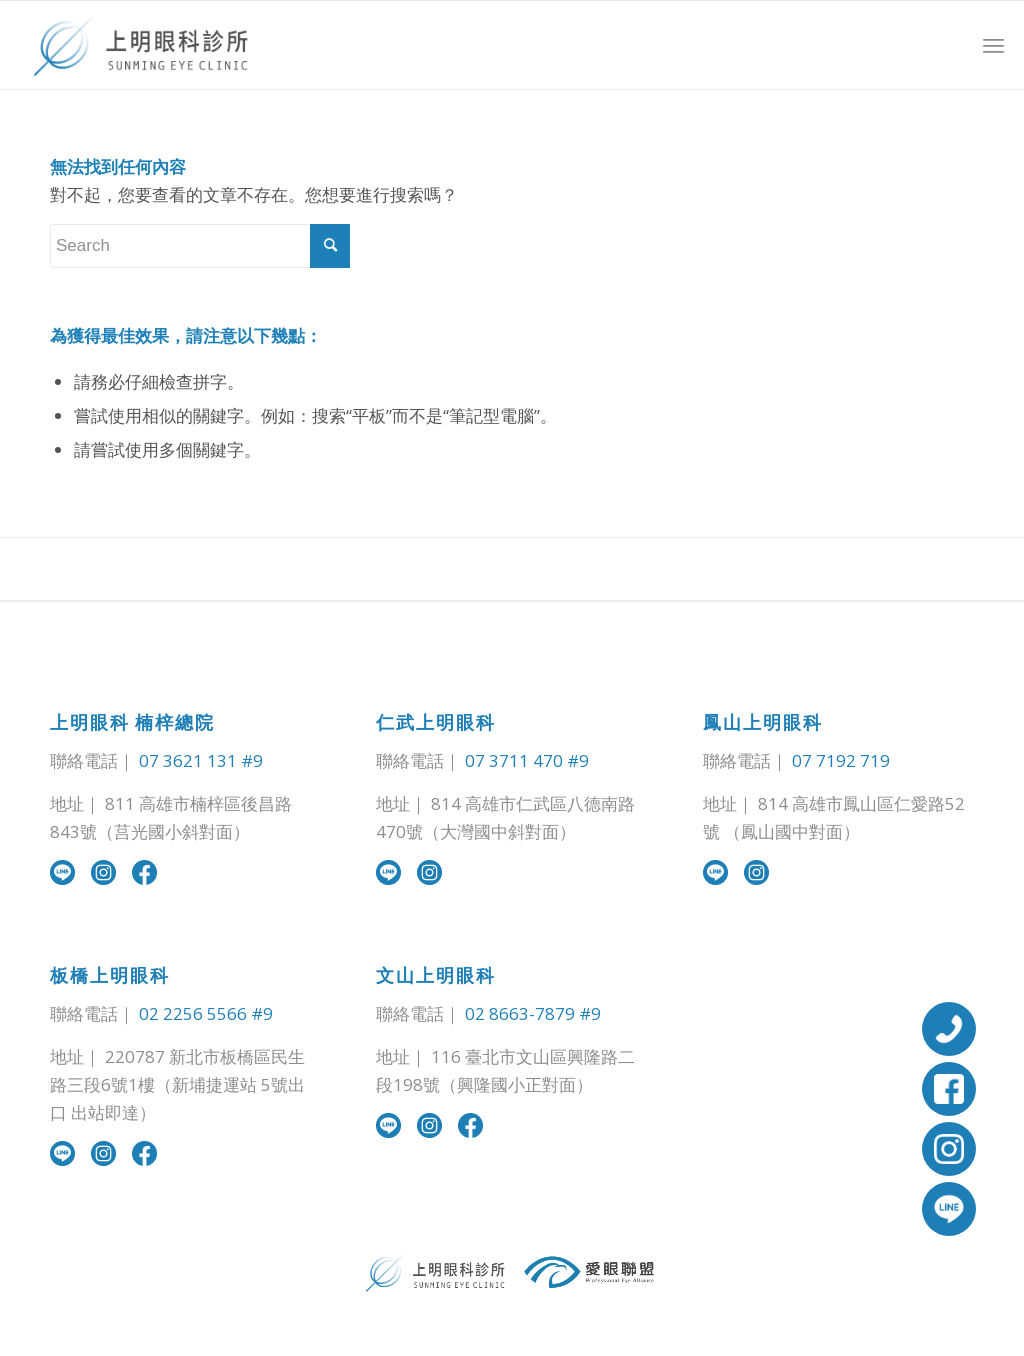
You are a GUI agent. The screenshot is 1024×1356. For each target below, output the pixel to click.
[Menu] (993, 45)
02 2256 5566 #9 (206, 1013)
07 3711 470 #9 (527, 760)
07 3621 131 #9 (201, 760)
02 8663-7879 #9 (533, 1013)
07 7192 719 (841, 760)
